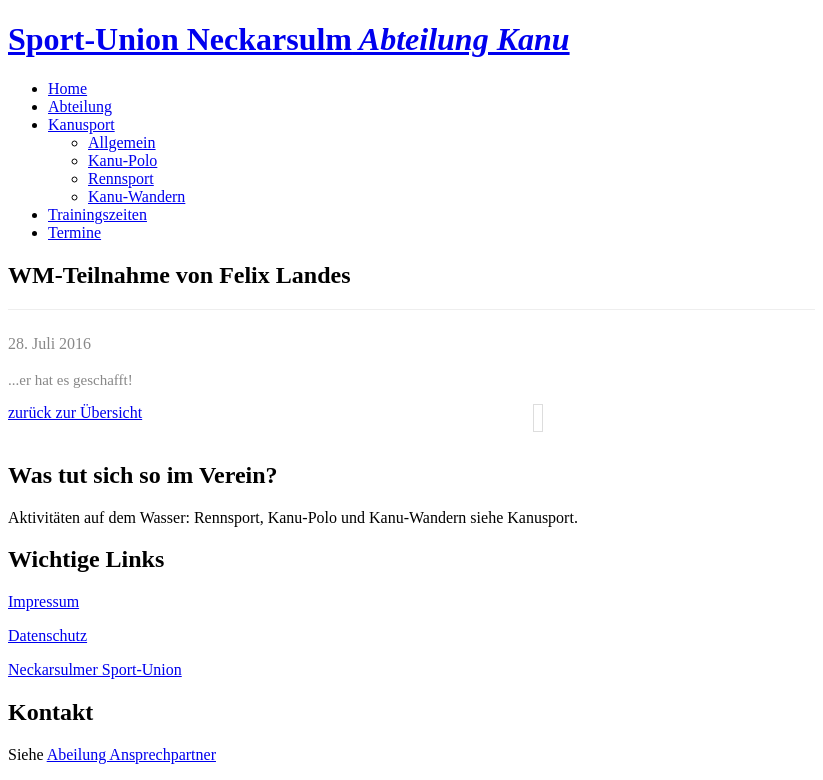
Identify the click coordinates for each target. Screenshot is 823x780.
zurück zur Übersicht (75, 412)
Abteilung (80, 106)
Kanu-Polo (122, 160)
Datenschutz (47, 635)
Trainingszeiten (97, 214)
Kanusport (81, 124)
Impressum (43, 601)
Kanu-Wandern (136, 196)
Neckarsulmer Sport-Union (95, 669)
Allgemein (122, 142)
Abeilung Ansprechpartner (131, 754)
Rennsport (121, 178)
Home (67, 88)
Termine (74, 232)
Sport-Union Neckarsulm (289, 39)
